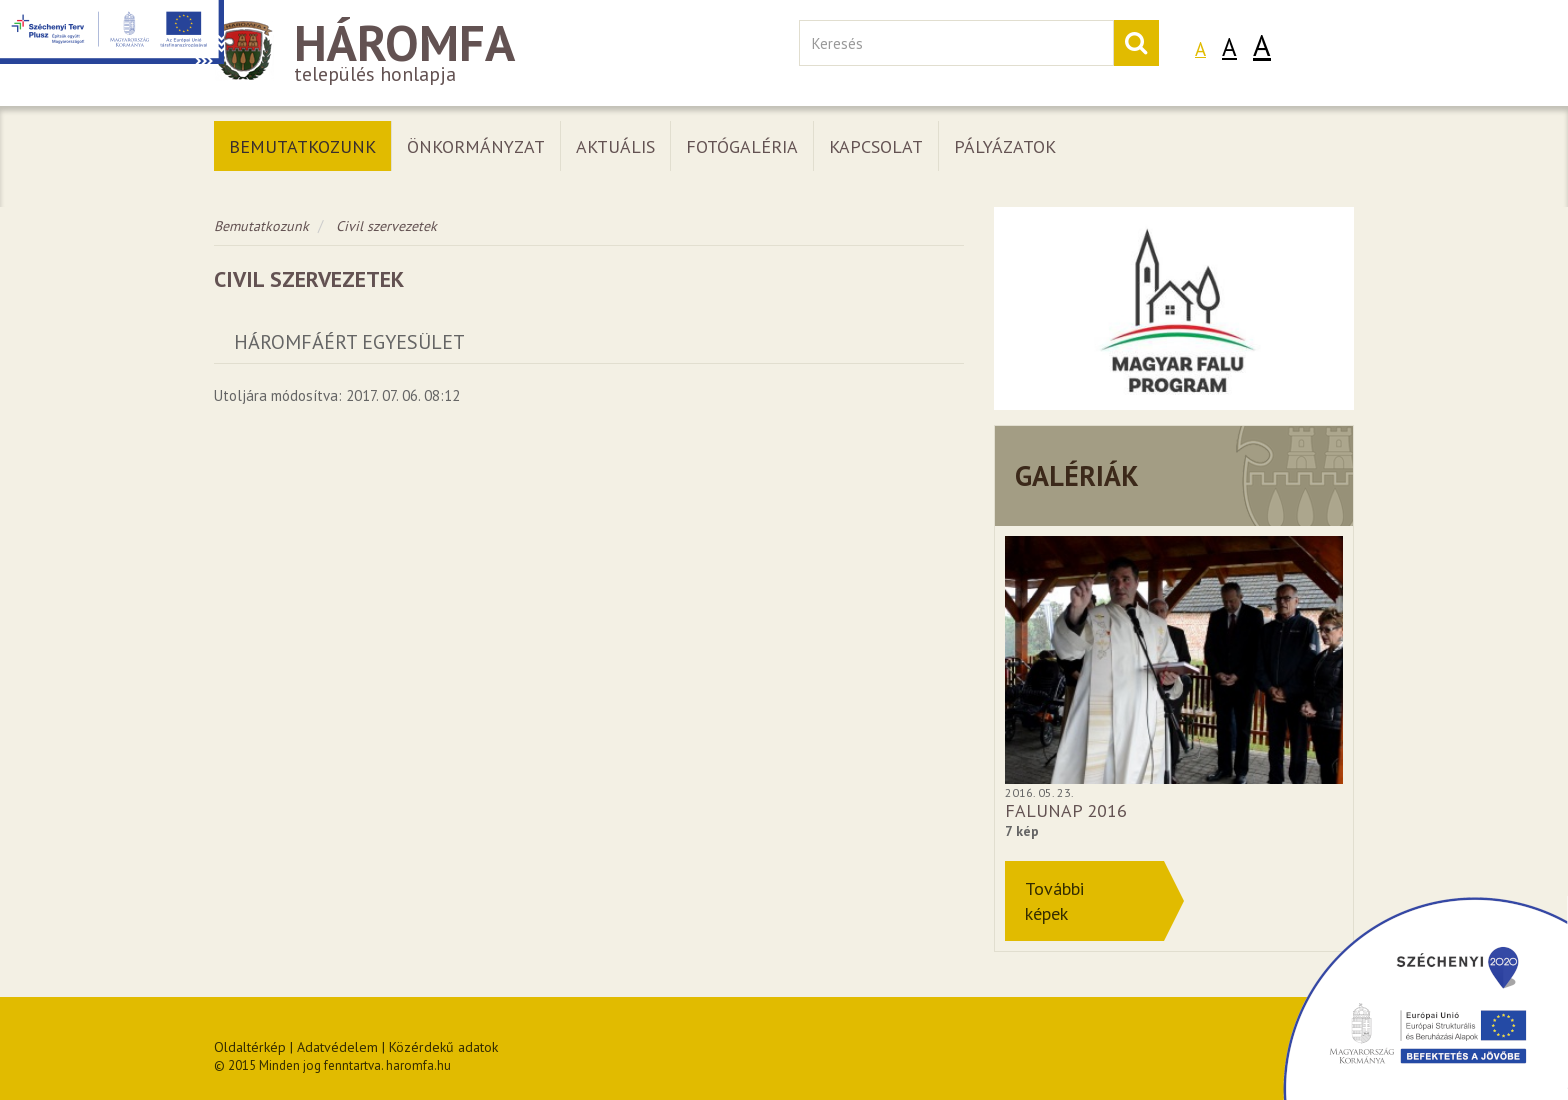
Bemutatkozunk (302, 146)
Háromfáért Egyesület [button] (349, 342)
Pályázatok (1005, 146)
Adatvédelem (337, 1047)
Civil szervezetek (386, 226)
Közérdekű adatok (443, 1047)
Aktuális (615, 146)
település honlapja (491, 53)
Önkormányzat (476, 146)
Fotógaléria (742, 146)
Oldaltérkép (250, 1047)
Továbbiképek (1054, 901)
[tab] (589, 342)
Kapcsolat (876, 146)
